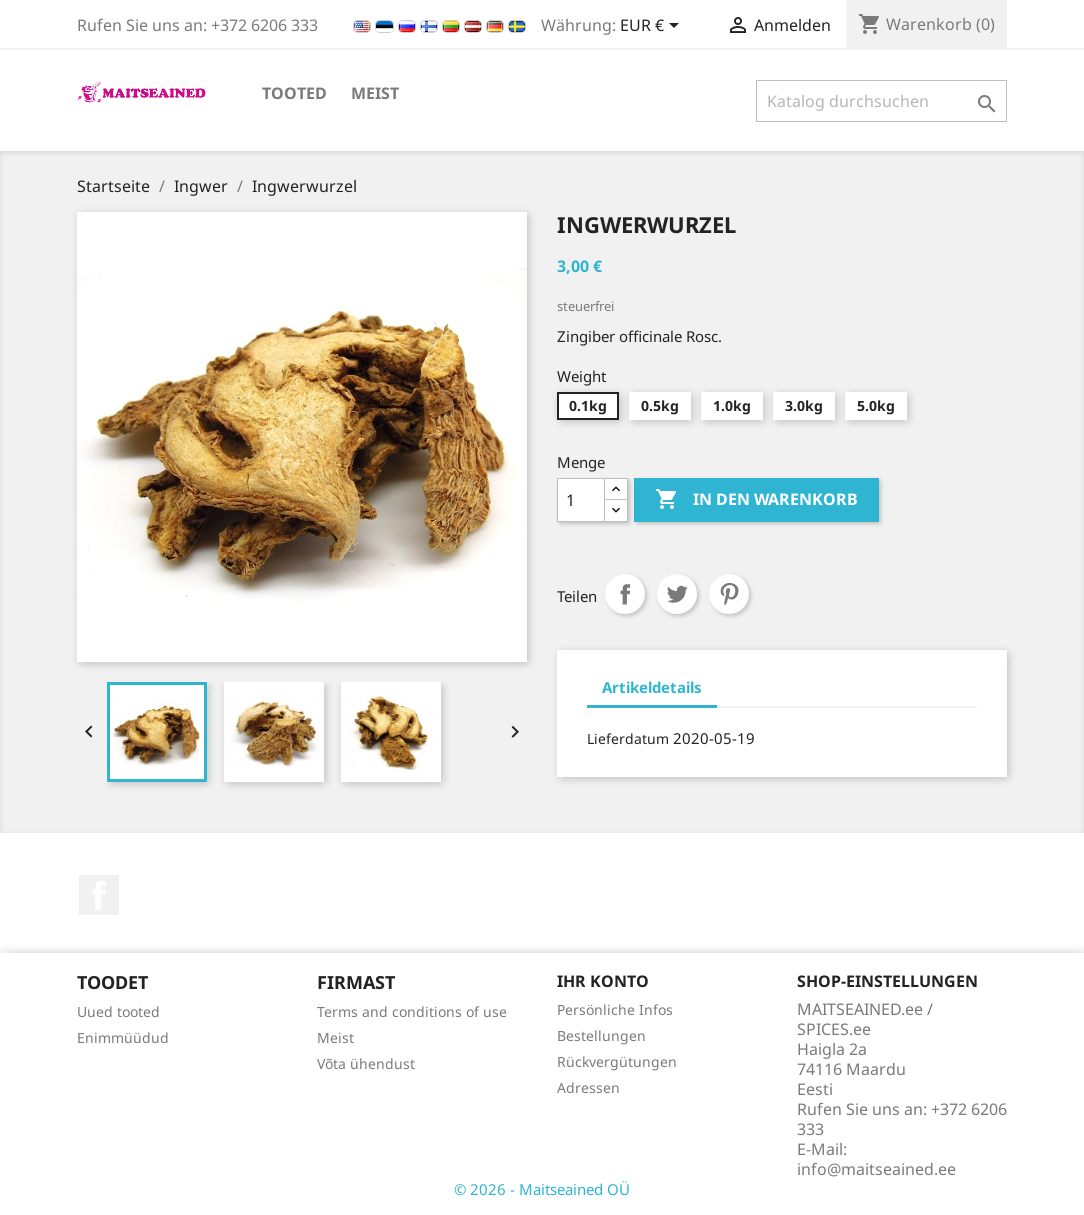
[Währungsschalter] (653, 27)
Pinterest (729, 594)
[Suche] (881, 101)
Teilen (625, 594)
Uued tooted (118, 1011)
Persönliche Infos (615, 1009)
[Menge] (581, 500)
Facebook (99, 895)
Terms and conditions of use (412, 1011)
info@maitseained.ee (876, 1169)
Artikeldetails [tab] (652, 687)
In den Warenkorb (756, 500)
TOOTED (294, 93)
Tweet (677, 594)
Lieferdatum (628, 738)
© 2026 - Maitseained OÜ (542, 1189)
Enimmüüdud (123, 1037)
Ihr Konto (603, 981)
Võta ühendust (366, 1063)
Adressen (588, 1087)
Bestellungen (601, 1035)
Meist (375, 93)
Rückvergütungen (617, 1061)
